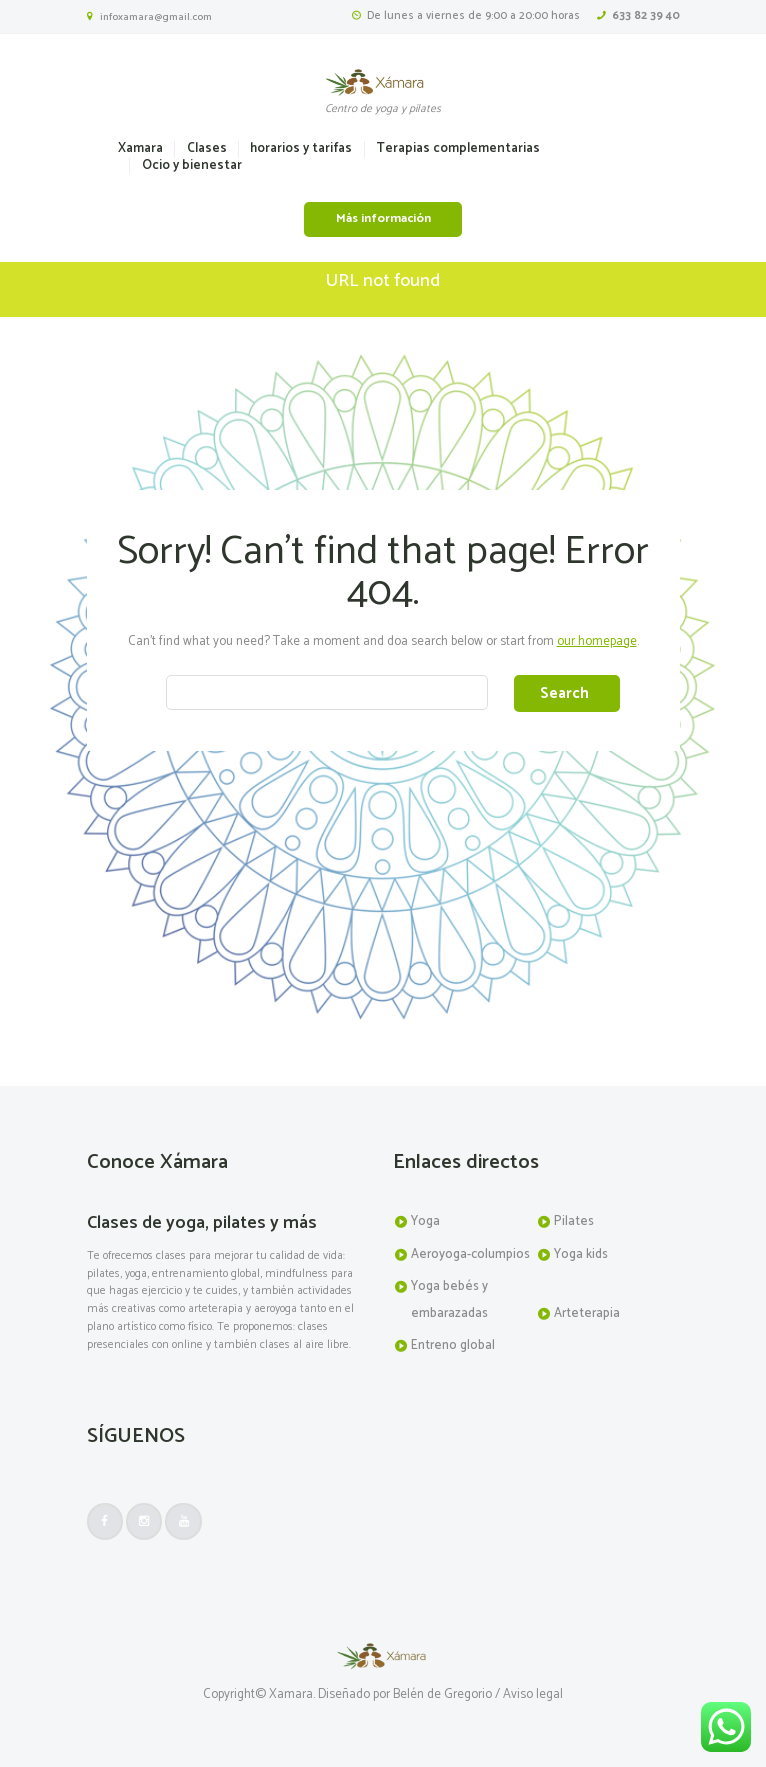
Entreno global (453, 1345)
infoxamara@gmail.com (156, 17)
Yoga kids (581, 1254)
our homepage (597, 641)
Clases (207, 149)
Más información (383, 219)
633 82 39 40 (646, 15)
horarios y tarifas (301, 149)
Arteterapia (587, 1313)
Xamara (140, 149)
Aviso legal (533, 1695)
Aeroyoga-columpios (470, 1254)
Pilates (574, 1221)
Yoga (425, 1221)
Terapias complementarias (458, 149)
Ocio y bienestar (192, 166)
